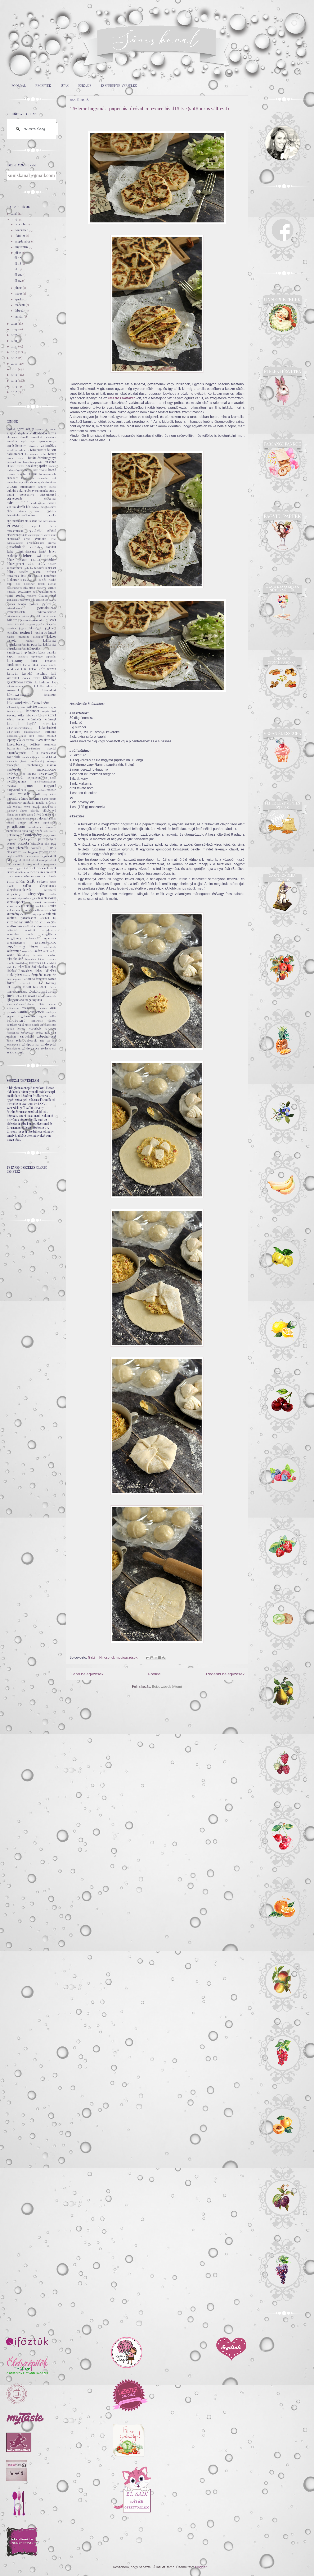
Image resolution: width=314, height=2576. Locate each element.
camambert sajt (46, 478)
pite (53, 843)
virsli (21, 1024)
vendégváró (16, 1020)
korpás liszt (49, 711)
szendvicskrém (16, 942)
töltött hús (30, 987)
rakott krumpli (39, 860)
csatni (10, 494)
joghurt (26, 632)
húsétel (13, 620)
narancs (35, 798)
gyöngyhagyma (14, 608)
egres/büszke (15, 530)
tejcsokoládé (15, 959)
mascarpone (46, 769)
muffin (11, 794)
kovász (11, 715)
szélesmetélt (32, 938)
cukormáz (41, 490)
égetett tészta (44, 526)
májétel (51, 748)
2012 (14, 392)
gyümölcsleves (46, 608)
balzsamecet (15, 454)
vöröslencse (13, 1032)
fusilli (9, 583)
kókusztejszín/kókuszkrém (28, 702)
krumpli (13, 723)
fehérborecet (15, 564)
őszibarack (49, 814)
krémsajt (50, 719)
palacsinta (43, 818)
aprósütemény (16, 446)
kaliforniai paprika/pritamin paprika (31, 642)
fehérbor (50, 560)
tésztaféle (50, 975)
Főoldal (154, 1674)
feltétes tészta (29, 571)
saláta (27, 886)
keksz (33, 669)
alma (52, 433)
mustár (24, 793)
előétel (51, 531)
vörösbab (35, 1028)
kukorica (49, 723)
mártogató (14, 769)
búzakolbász (28, 478)
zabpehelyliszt (46, 1036)
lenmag (51, 736)
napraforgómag (17, 798)
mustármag (40, 794)
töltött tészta (48, 987)
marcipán (13, 765)
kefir (24, 669)
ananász (12, 441)
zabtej (10, 1040)
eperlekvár (13, 538)
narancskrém (49, 798)
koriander (32, 711)
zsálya (10, 1052)
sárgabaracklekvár (19, 890)
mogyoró (50, 786)
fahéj (10, 551)
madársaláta (33, 748)
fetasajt (38, 575)
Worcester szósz (31, 1032)
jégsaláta (12, 632)
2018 (14, 358)
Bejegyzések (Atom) (167, 1686)
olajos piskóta (29, 810)
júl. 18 (18, 264)
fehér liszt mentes (39, 555)
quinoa (35, 856)
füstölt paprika (47, 583)
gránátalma (13, 599)
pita (47, 843)
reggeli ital (21, 868)
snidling (29, 906)
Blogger (200, 2567)
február (20, 311)
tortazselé (24, 983)
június (19, 288)
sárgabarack (48, 886)
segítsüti (35, 898)
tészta (26, 975)
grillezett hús (27, 599)
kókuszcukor (15, 690)
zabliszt (11, 1036)
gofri (10, 595)
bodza (52, 466)
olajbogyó (12, 810)
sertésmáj (35, 902)
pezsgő (11, 843)
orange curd (13, 814)
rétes (39, 868)
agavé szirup (25, 429)
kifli (53, 673)
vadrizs (42, 1008)
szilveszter (14, 951)
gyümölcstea (13, 616)
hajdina (26, 616)
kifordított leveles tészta (23, 678)
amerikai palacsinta (43, 437)
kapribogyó (36, 656)
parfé (10, 830)
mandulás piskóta (17, 761)
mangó (51, 761)
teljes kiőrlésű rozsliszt (31, 969)
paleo (53, 818)
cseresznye (26, 495)
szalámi (28, 926)
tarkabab (51, 955)
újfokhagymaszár (47, 996)
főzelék (41, 579)
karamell (50, 661)
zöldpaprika (30, 1044)
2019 (14, 352)
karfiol (26, 664)
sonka (52, 906)
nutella (40, 802)
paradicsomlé (35, 826)
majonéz (12, 753)
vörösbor (50, 1028)
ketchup (41, 673)
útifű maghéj (47, 1004)
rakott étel (24, 860)
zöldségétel (48, 1044)
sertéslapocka (16, 902)
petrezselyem (47, 839)
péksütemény (31, 834)
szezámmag (16, 946)
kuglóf (31, 724)
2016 (14, 369)
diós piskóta (45, 511)
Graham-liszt (47, 595)
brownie (11, 474)
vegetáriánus (26, 1016)
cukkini (11, 491)
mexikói (12, 786)
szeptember (23, 241)
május (19, 293)
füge (18, 583)
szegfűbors (49, 934)
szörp (53, 951)
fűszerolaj (29, 587)
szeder (30, 934)
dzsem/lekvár (28, 520)
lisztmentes (14, 748)
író (17, 624)
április (19, 299)
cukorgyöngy (26, 491)
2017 (14, 363)
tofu (29, 978)
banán (52, 454)
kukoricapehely (32, 731)
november (22, 230)
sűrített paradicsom (21, 918)
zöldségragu (48, 1048)
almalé (24, 437)
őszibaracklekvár (16, 818)
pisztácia (37, 843)
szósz (38, 951)
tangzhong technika (30, 955)
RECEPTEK (43, 85)
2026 (14, 214)
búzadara (12, 478)
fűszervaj (41, 587)
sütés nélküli (34, 922)
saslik (52, 894)
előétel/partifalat (17, 534)
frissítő (52, 579)
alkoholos (39, 433)
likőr (47, 740)
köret (52, 715)
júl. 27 (17, 258)
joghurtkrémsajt (45, 632)
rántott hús (22, 864)
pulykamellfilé (15, 856)
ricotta (34, 872)
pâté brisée (36, 830)
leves (39, 739)
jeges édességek (30, 628)
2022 (14, 335)
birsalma (50, 462)
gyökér (33, 604)
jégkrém (50, 628)
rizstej (10, 876)
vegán (10, 1016)
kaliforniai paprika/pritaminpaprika (31, 646)
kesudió (27, 673)
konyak (52, 707)
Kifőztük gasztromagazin (31, 679)
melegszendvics (37, 777)
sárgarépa (36, 893)
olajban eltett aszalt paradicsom (34, 806)
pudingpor (47, 852)
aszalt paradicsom (18, 450)
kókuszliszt (49, 690)
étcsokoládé (16, 546)
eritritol (52, 542)
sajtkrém (42, 881)
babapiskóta (38, 450)
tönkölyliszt (37, 991)
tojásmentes (40, 978)
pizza (10, 848)
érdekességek (35, 542)
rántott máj (38, 864)
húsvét (50, 620)
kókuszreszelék (19, 694)
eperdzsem (50, 534)
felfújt (10, 572)
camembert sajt (15, 482)
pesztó (32, 839)
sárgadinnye (14, 894)
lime (53, 740)
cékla (26, 482)
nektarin (28, 802)
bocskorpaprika (36, 466)
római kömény (24, 876)
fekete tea (28, 567)
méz (30, 785)
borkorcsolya (39, 470)
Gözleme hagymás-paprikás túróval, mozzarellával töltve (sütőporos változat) (149, 108)
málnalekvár (48, 752)
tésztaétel (37, 975)
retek (32, 868)
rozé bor (40, 876)
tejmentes (30, 959)
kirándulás (42, 682)
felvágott (50, 571)
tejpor (41, 959)
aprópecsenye (47, 441)
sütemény (15, 922)
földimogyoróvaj (28, 579)
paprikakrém (49, 822)
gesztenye (24, 592)
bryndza (22, 474)
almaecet (12, 437)
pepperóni (50, 835)
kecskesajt (13, 669)
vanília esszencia (31, 1012)
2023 (14, 329)
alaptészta (24, 433)
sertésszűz (50, 902)
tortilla (38, 983)
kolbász (32, 707)
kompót (43, 707)
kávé (35, 665)
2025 (14, 219)
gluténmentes (47, 591)
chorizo (45, 482)
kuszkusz (12, 735)
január (19, 316)
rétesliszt (50, 868)
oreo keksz (27, 814)
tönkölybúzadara (17, 991)
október (20, 236)
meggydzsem (47, 773)
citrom (12, 486)
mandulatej (37, 761)
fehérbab (35, 560)
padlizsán (31, 818)
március (20, 305)
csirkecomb (14, 498)
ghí (35, 591)
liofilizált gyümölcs (43, 744)
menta (53, 777)
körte (10, 719)
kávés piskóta (48, 664)
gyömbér (49, 603)
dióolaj (22, 511)
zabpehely (26, 1036)
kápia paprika (47, 652)
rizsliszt (51, 872)
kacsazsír (38, 636)
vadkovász (28, 1008)
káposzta (23, 656)
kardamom (14, 665)
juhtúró (10, 636)
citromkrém (27, 486)
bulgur (33, 474)
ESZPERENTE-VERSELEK (119, 85)
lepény (11, 740)
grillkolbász (42, 599)
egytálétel (35, 530)
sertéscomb (48, 898)
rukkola (51, 876)
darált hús (24, 507)
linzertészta (16, 744)
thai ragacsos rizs (16, 978)
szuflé (10, 955)
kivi (54, 682)
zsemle (19, 1052)
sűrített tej (48, 918)
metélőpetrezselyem (45, 781)
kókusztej (50, 694)
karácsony (15, 660)
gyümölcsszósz (46, 612)
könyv (42, 715)
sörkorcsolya (31, 914)
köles (21, 715)
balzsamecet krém (35, 454)
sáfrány (20, 881)
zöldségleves (30, 1048)
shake (10, 906)
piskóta (23, 843)
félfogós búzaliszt (45, 567)
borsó (52, 470)
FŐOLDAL (19, 85)
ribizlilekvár (22, 872)
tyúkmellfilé (21, 996)
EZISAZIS (84, 85)
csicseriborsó (48, 494)
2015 (14, 375)
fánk (20, 551)
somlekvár (41, 906)
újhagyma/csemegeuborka (20, 1004)
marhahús (33, 765)
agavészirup (41, 429)
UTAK (65, 85)
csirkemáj (50, 498)
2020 (14, 346)
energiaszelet (35, 534)
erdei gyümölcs (35, 538)
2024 (14, 324)
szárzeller (13, 934)
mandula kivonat (30, 757)
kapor (11, 656)
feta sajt (26, 576)
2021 (14, 341)
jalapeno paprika (35, 624)
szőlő (46, 951)
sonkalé (11, 910)
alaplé (11, 433)
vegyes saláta (47, 1016)
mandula (14, 756)
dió (9, 511)
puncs (28, 856)
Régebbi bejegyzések (225, 1674)
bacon (51, 449)
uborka (32, 996)
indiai (10, 624)
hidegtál (35, 616)
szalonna (40, 926)
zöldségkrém (14, 1048)
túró (10, 995)
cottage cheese (47, 486)
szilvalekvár (50, 947)
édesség (15, 525)
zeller (19, 1040)
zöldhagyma (13, 1044)
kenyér (12, 673)
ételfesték (36, 547)
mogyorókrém (16, 790)
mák (23, 752)
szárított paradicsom (40, 930)
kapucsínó (51, 656)
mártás (51, 765)
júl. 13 (17, 269)
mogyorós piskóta (36, 789)
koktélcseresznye (16, 686)
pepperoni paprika (17, 839)
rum (10, 881)
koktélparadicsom (45, 686)
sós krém (22, 910)
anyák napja (28, 441)
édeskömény (49, 520)
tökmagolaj (14, 987)
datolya (36, 507)
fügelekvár (29, 583)
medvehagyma (16, 773)
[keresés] (34, 128)
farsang (31, 551)
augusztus (22, 247)
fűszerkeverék (14, 587)
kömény (31, 715)
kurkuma (50, 731)
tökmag (51, 983)
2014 (14, 381)
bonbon (25, 470)
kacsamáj (23, 636)
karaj (34, 661)
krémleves (34, 719)
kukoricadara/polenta (18, 727)
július (18, 253)
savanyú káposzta (18, 898)
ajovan (52, 429)
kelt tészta (47, 668)
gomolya (31, 595)
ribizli (10, 872)
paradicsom (16, 826)
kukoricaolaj (13, 731)
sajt (31, 881)
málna (33, 752)
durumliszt (13, 520)
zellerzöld (31, 1040)
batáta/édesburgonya (42, 458)
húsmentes (38, 620)
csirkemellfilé (17, 502)
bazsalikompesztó (32, 462)
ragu (43, 856)
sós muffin (34, 910)
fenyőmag (13, 575)
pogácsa (36, 848)
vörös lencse (16, 1028)
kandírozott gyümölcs (22, 652)
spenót (41, 914)
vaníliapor (51, 1012)
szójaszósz (28, 951)
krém (20, 719)
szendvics (50, 938)
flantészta (50, 575)
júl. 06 (18, 275)
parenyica (51, 826)
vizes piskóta (32, 1024)
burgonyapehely (47, 474)
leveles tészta (25, 740)
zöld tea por (48, 1040)
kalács (30, 640)
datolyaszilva (48, 507)
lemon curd (27, 735)
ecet (40, 520)
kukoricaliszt (47, 728)
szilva (34, 947)
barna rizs (15, 458)
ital (22, 624)
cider (53, 482)
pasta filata (21, 830)
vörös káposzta (48, 1024)
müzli (53, 794)
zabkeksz (50, 1032)
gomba (19, 595)
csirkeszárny (38, 503)
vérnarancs (36, 1020)
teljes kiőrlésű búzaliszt (33, 967)
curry (52, 491)
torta (10, 982)
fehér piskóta (17, 560)
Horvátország (49, 616)
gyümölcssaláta (16, 612)
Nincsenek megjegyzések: (119, 1657)
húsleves (25, 620)
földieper (13, 580)
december (21, 224)
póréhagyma (30, 852)
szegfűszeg (14, 938)
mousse (51, 789)
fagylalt (51, 547)
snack (19, 906)
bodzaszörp (13, 470)
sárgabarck (50, 889)
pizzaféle (22, 848)
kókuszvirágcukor (16, 707)
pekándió (13, 835)
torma (52, 978)
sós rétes (46, 910)
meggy (31, 773)
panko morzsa (28, 822)
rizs (42, 872)
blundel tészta (15, 466)
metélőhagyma (16, 781)
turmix (52, 991)
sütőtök (51, 922)
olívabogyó (49, 810)
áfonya (11, 429)
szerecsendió (45, 942)
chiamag (35, 482)
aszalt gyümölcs (42, 445)
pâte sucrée (50, 830)
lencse (40, 735)
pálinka (10, 822)
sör (21, 914)
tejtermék (35, 963)
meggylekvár (15, 777)
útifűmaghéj (13, 1008)
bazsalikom (14, 462)
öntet (37, 814)
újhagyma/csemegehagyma (24, 1000)
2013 (14, 386)
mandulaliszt (48, 757)
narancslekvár (14, 802)
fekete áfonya (36, 563)
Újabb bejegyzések (86, 1674)
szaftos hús (14, 926)
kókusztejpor (14, 698)
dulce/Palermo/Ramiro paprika (31, 515)
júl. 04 (18, 281)
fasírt (42, 551)
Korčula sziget (15, 711)
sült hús (51, 914)
